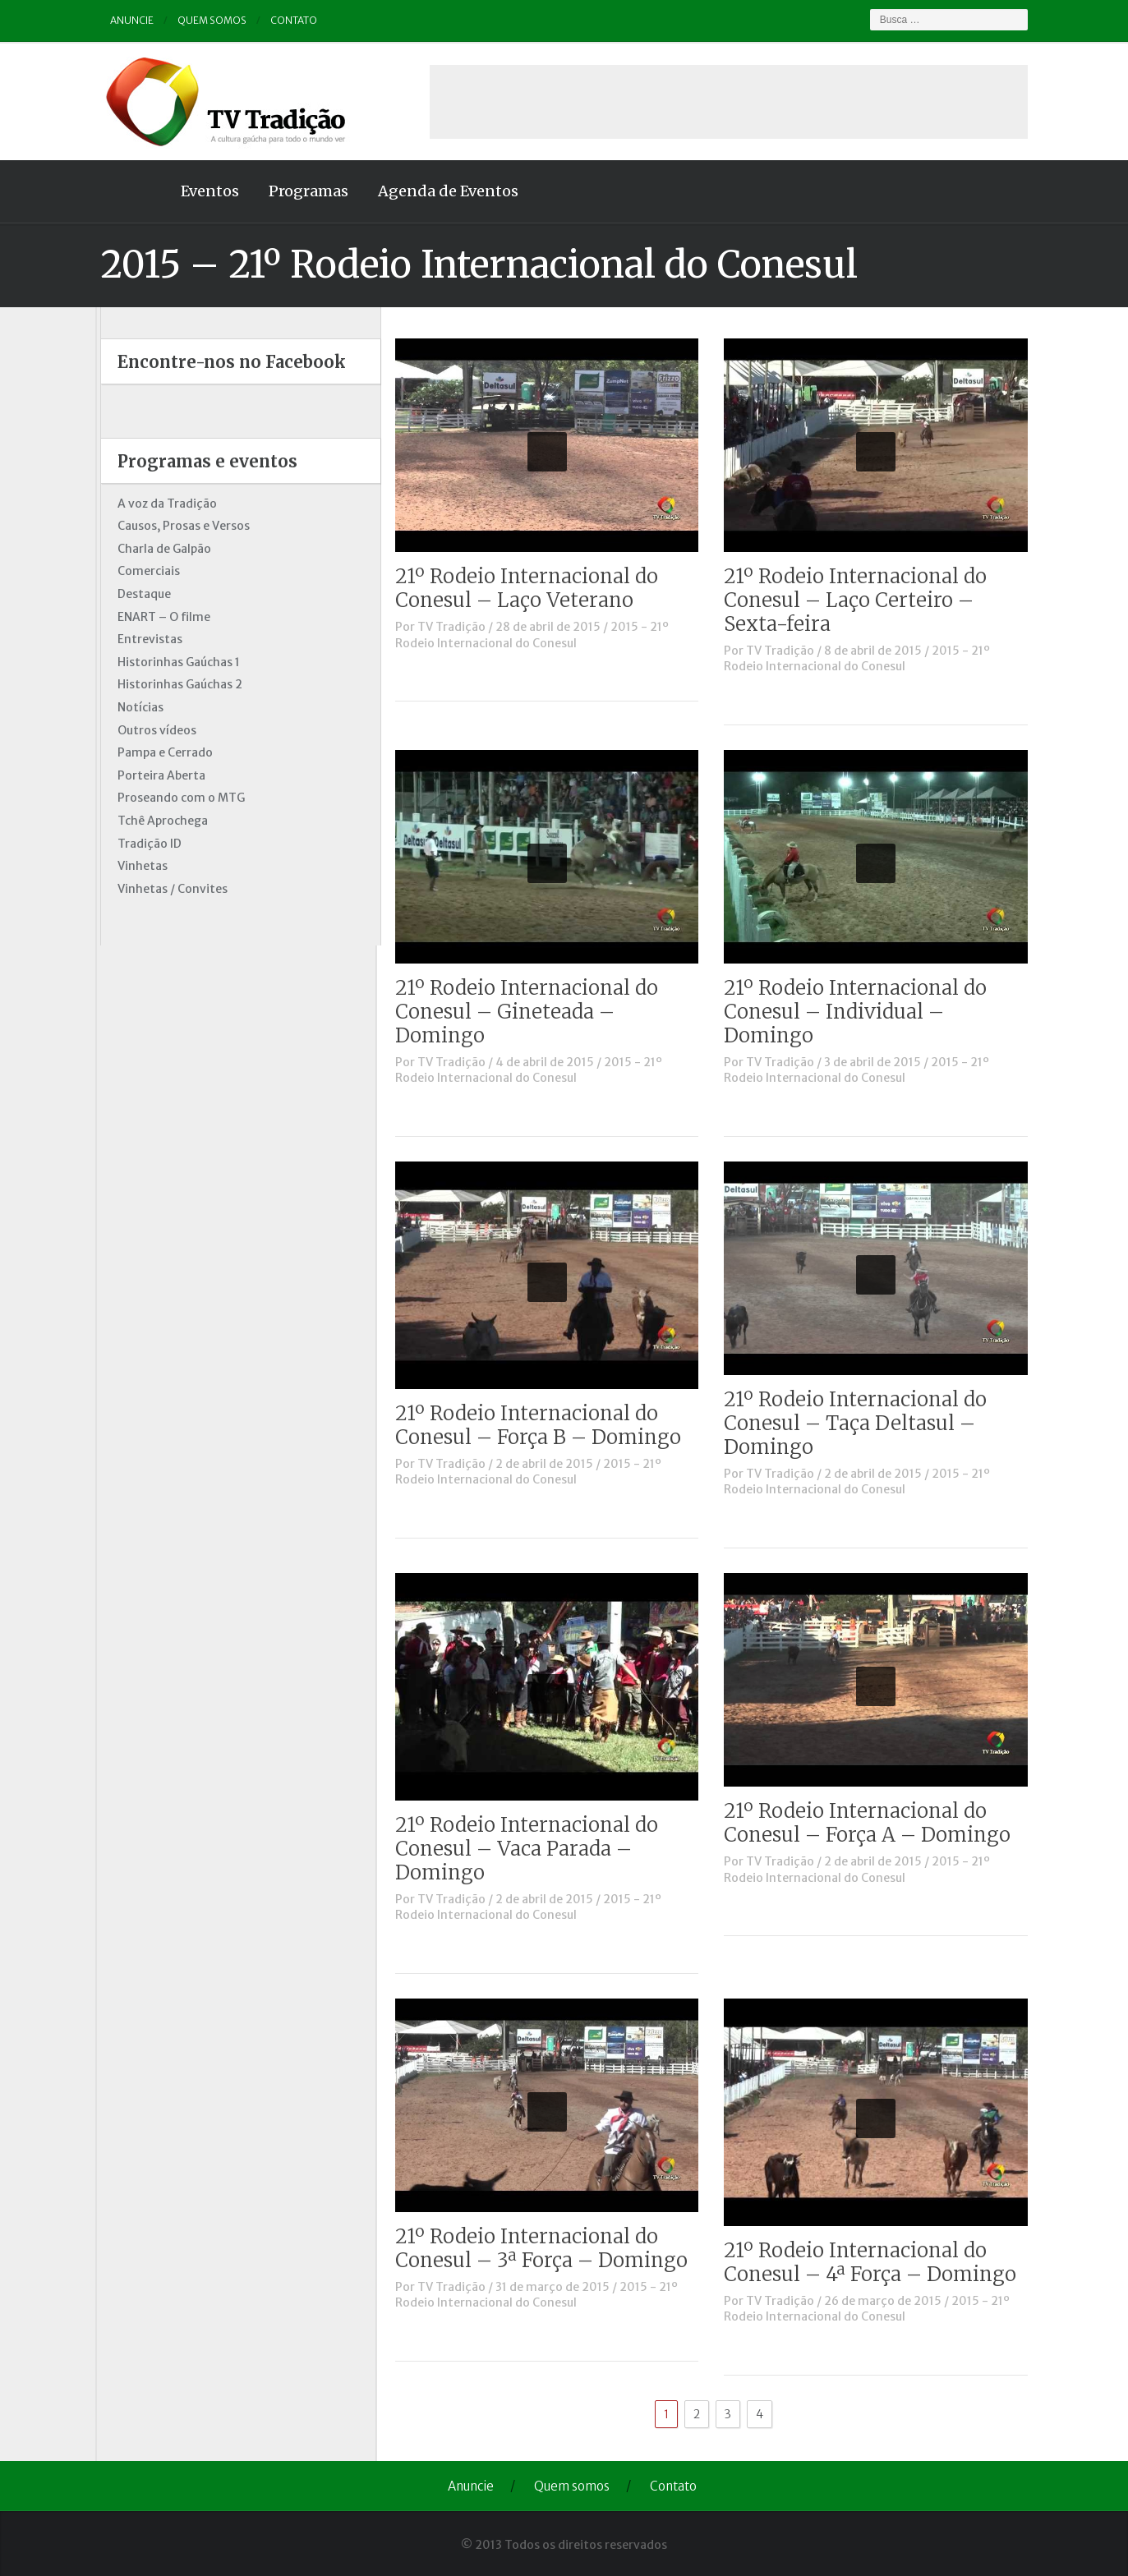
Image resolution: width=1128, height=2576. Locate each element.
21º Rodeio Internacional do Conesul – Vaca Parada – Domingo (531, 1848)
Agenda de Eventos (444, 191)
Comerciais (144, 571)
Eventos (206, 191)
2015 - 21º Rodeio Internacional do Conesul (537, 635)
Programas (304, 191)
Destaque (140, 593)
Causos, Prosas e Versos (179, 525)
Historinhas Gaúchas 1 (174, 662)
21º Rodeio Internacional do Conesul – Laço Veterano (531, 588)
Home (129, 191)
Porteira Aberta (157, 775)
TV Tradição (456, 626)
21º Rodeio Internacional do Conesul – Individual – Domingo (860, 1011)
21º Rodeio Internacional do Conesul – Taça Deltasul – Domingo (860, 1423)
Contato (289, 20)
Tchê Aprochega (158, 820)
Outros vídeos (152, 730)
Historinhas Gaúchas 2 (175, 684)
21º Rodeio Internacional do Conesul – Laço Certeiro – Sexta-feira (860, 600)
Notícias (136, 707)
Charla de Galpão (160, 548)
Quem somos (207, 20)
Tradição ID (145, 843)
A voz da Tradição (163, 503)
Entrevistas (145, 639)
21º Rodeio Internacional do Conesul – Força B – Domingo (543, 1425)
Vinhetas (138, 865)
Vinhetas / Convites (168, 888)
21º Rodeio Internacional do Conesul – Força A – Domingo (872, 1822)
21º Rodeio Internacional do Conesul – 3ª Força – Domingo (546, 2248)
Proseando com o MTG (177, 797)
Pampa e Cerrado (161, 752)
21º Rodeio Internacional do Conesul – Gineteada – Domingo (531, 1011)
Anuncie (128, 20)
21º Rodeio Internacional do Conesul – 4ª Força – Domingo (875, 2262)
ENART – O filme (159, 617)
